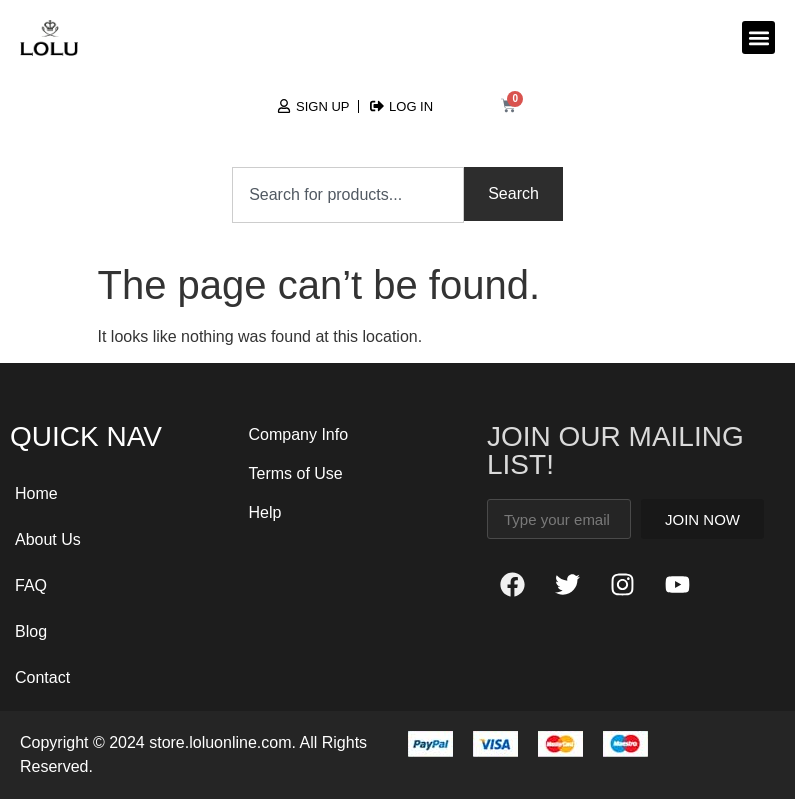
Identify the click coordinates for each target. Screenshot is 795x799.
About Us (48, 539)
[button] (758, 37)
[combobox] (348, 195)
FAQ (31, 585)
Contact (42, 677)
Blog (31, 631)
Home (36, 493)
